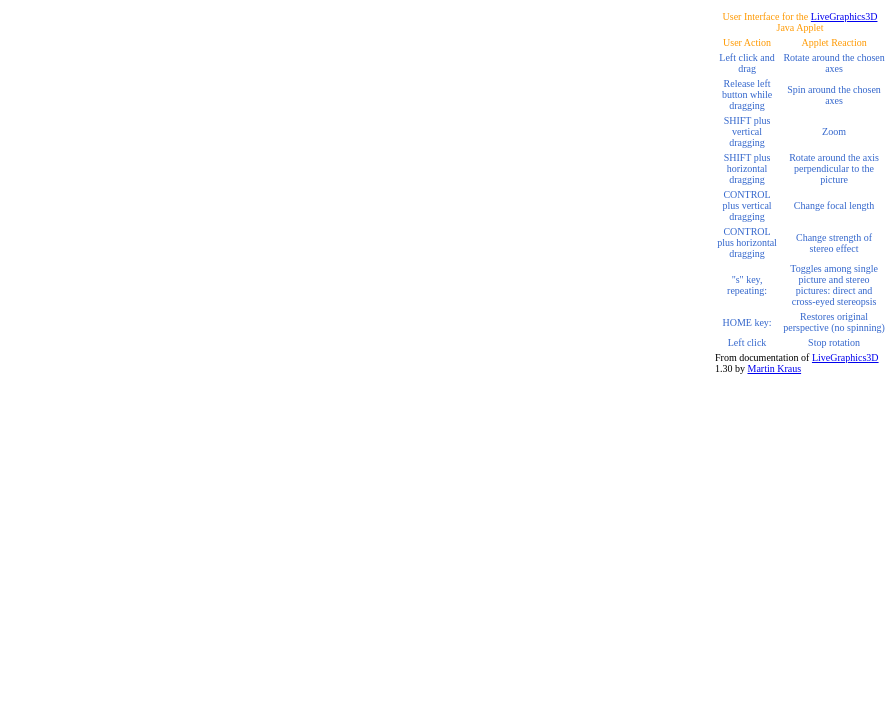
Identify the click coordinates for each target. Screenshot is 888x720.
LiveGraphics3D (844, 16)
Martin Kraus (775, 368)
